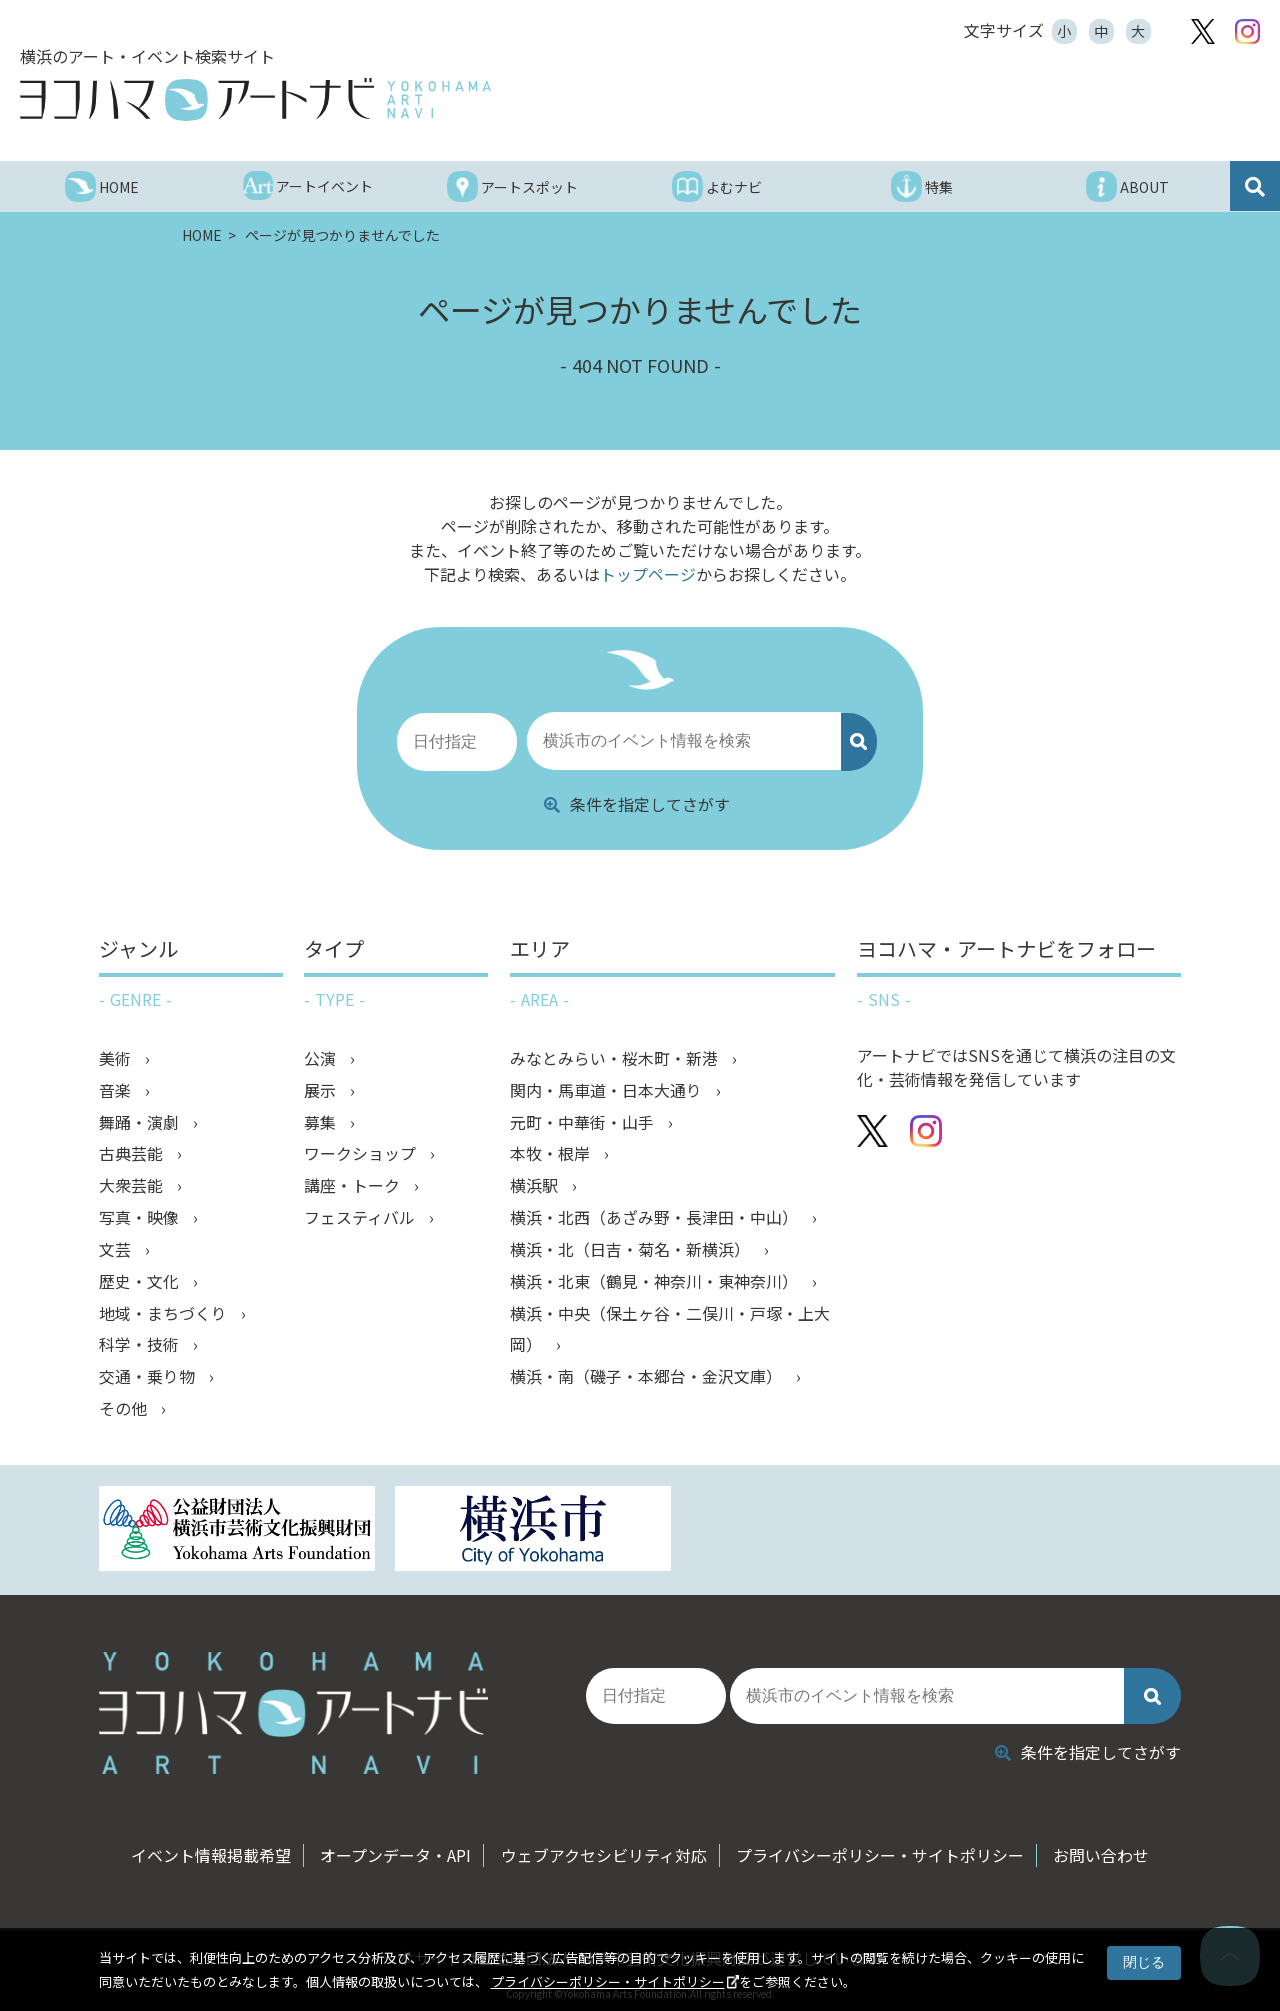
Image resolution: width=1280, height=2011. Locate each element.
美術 (117, 1058)
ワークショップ (362, 1154)
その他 (125, 1410)
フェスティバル (361, 1218)
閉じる (1144, 1962)
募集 (322, 1122)
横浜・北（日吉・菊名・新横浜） (632, 1250)
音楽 (117, 1090)
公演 (322, 1058)
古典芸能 (133, 1154)
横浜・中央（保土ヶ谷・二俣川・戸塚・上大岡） (670, 1330)
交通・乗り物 (149, 1378)
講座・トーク (354, 1186)
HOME (203, 235)
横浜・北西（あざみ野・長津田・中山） (656, 1218)
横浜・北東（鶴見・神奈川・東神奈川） (656, 1282)
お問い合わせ (1105, 1849)
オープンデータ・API (394, 1849)
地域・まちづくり (165, 1314)
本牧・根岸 (552, 1154)
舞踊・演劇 (141, 1122)
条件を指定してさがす (637, 803)
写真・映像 (141, 1218)
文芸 (117, 1250)
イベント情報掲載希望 (208, 1849)
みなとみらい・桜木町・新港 (616, 1058)
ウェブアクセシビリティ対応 (604, 1849)
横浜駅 (536, 1186)
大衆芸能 (133, 1186)
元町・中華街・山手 (584, 1122)
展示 (322, 1090)
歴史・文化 (141, 1282)
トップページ (648, 574)
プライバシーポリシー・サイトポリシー (608, 1981)
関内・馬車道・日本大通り (608, 1090)
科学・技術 (141, 1346)
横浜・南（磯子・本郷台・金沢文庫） (648, 1378)
